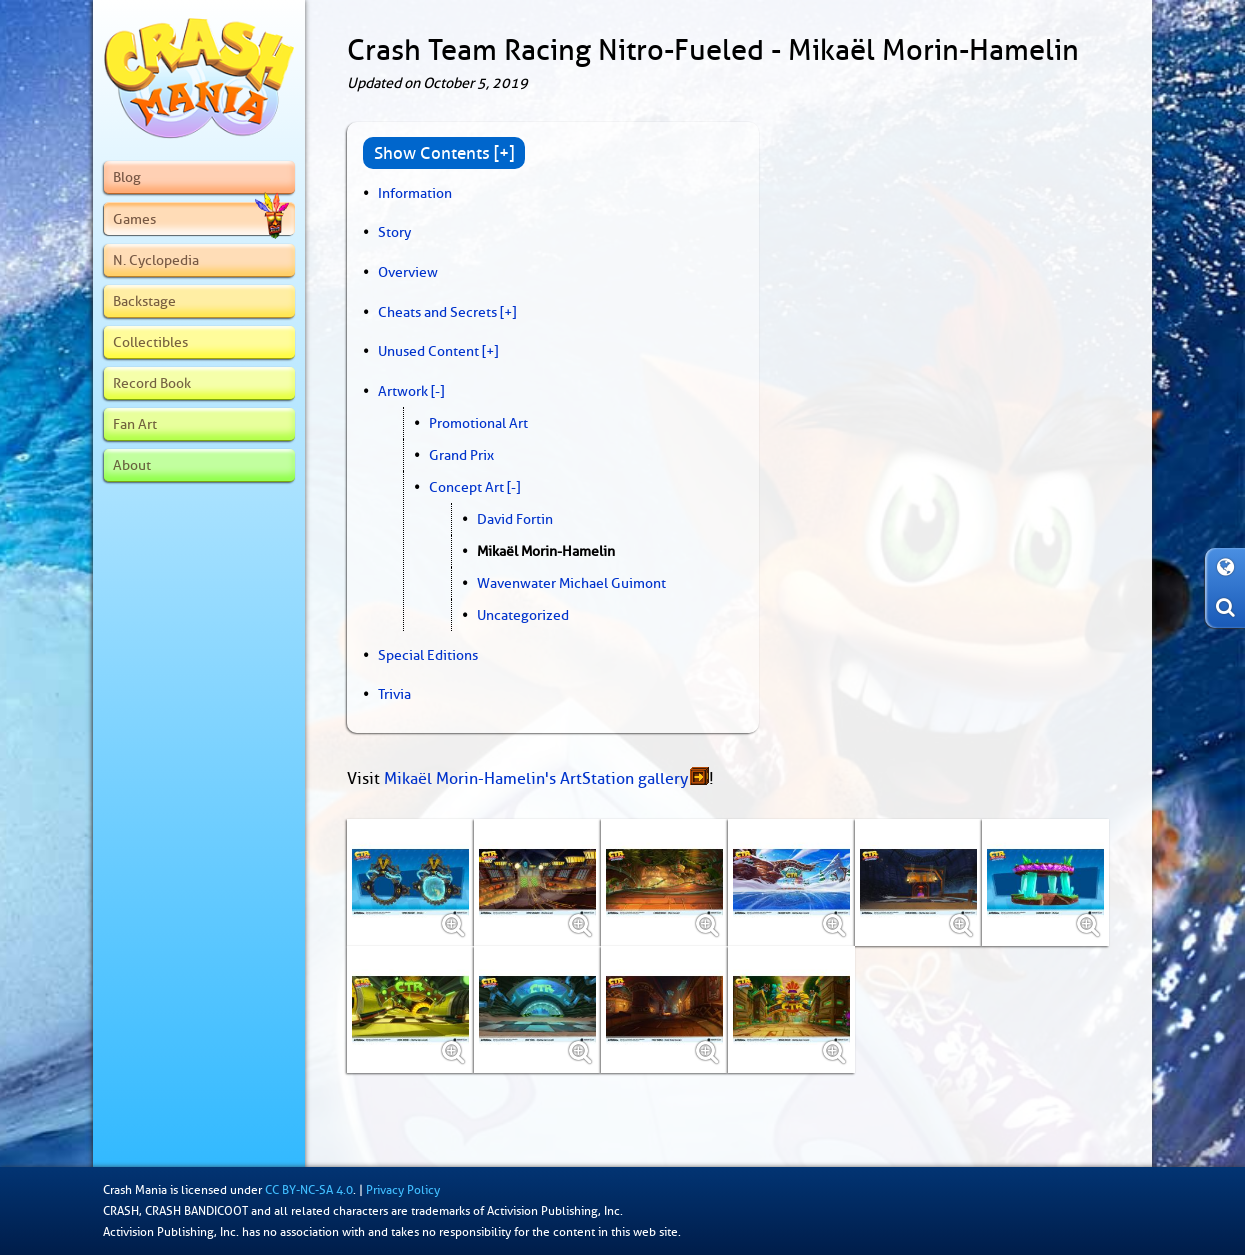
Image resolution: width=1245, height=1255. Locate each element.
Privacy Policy (403, 1190)
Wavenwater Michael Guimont (571, 583)
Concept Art (466, 487)
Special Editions (428, 655)
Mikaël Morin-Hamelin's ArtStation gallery (536, 779)
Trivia (394, 694)
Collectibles (150, 342)
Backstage (144, 301)
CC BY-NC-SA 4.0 (309, 1190)
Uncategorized (523, 615)
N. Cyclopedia (156, 260)
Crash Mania (135, 1190)
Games (201, 219)
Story (394, 232)
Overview (408, 272)
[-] (437, 391)
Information (415, 193)
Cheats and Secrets (437, 312)
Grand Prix (461, 455)
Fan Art (135, 424)
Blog (127, 177)
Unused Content (428, 351)
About (132, 465)
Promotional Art (478, 423)
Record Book (152, 383)
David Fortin (515, 519)
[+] (508, 312)
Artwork (403, 391)
